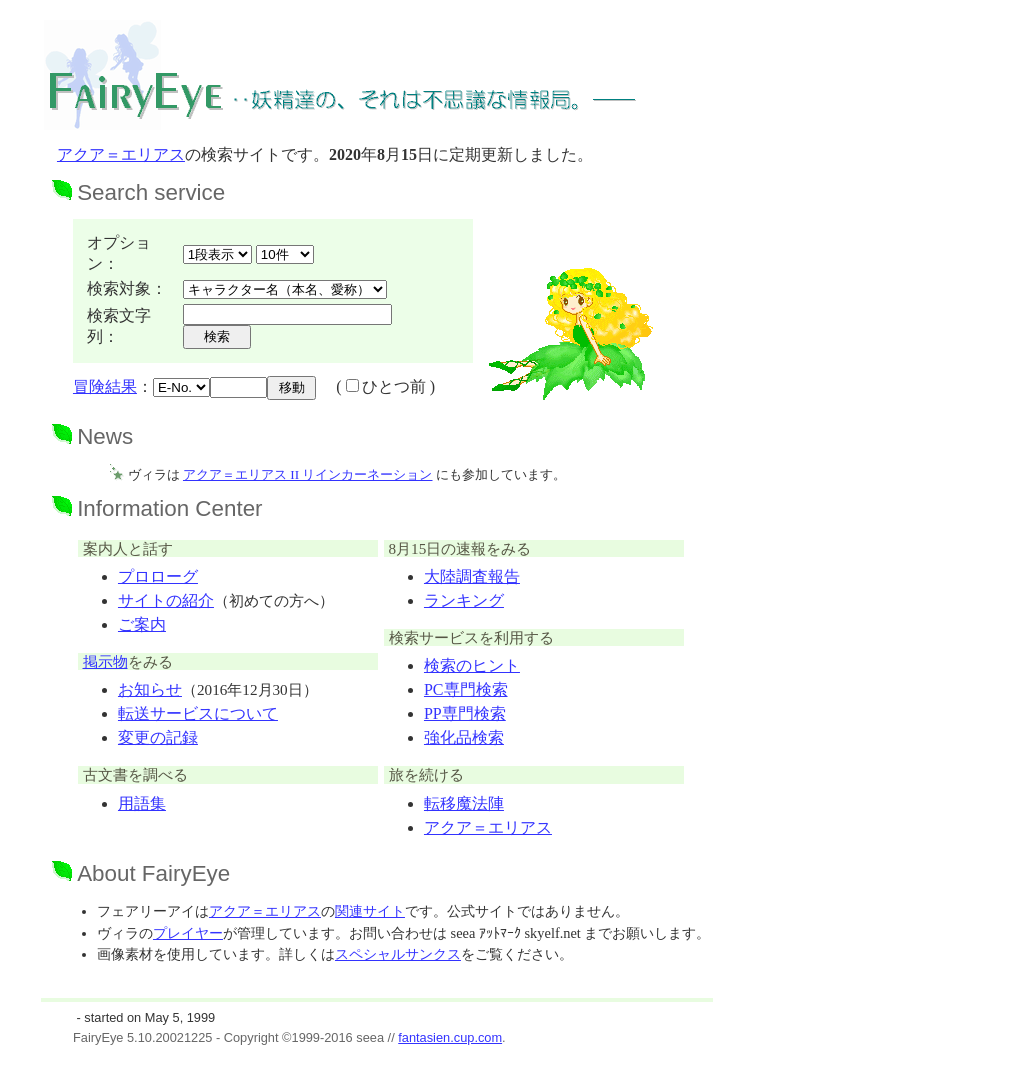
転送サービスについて (198, 713)
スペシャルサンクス (398, 954)
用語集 (142, 803)
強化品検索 (464, 737)
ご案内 (142, 624)
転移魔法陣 (464, 803)
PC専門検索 (466, 689)
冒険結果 (105, 386)
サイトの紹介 (166, 600)
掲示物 (105, 661)
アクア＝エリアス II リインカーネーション (308, 474)
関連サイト (370, 911)
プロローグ (158, 576)
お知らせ (150, 689)
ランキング (464, 600)
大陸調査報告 (472, 576)
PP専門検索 (465, 713)
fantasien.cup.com (450, 1037)
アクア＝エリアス (121, 154)
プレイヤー (188, 933)
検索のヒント (472, 665)
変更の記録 (158, 737)
